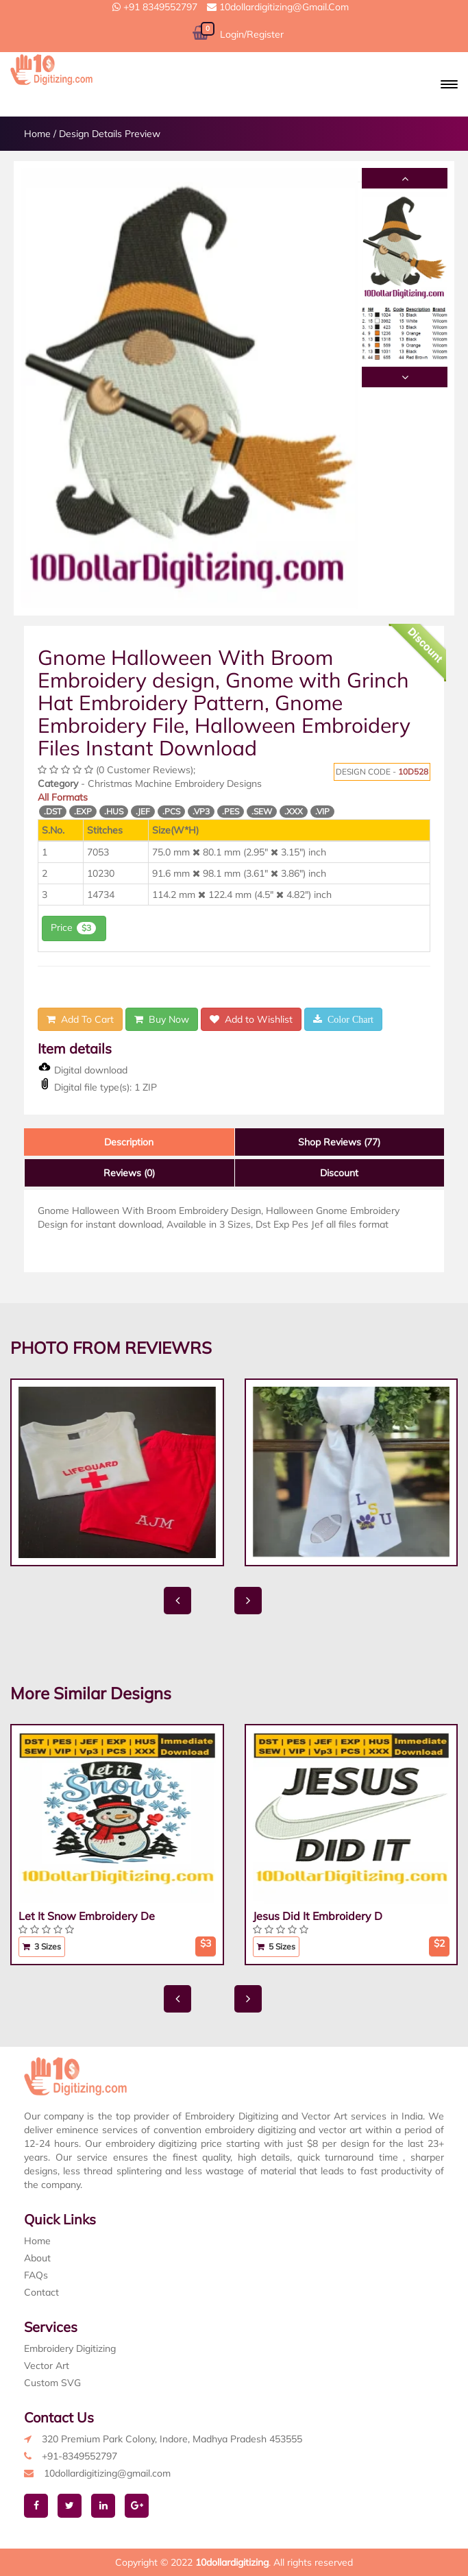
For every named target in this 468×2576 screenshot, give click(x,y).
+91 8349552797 (154, 7)
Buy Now (161, 1019)
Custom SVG (52, 2383)
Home (37, 133)
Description (128, 1142)
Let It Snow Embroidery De (87, 1916)
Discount (339, 1173)
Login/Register (252, 34)
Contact (41, 2292)
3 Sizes (42, 1946)
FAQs (36, 2275)
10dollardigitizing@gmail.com (278, 7)
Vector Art (46, 2365)
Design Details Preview (109, 133)
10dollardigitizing (232, 2562)
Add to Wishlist (251, 1019)
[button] (449, 84)
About (37, 2258)
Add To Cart (80, 1019)
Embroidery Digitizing (70, 2348)
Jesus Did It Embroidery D (317, 1916)
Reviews (129, 1173)
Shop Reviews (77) (339, 1142)
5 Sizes (276, 1946)
